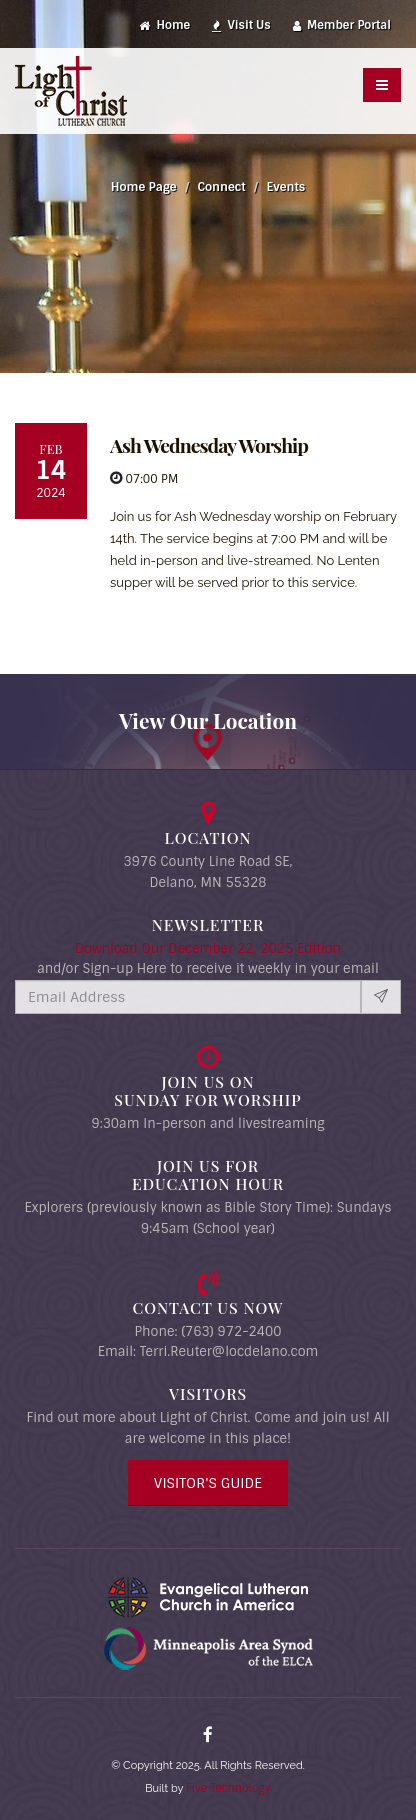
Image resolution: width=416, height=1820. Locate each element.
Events (285, 187)
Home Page (144, 187)
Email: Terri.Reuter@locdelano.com (208, 1351)
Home (164, 25)
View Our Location (208, 720)
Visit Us (241, 25)
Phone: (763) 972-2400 (207, 1331)
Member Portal (342, 25)
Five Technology (228, 1788)
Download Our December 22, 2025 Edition (208, 948)
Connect (222, 187)
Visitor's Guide (208, 1483)
